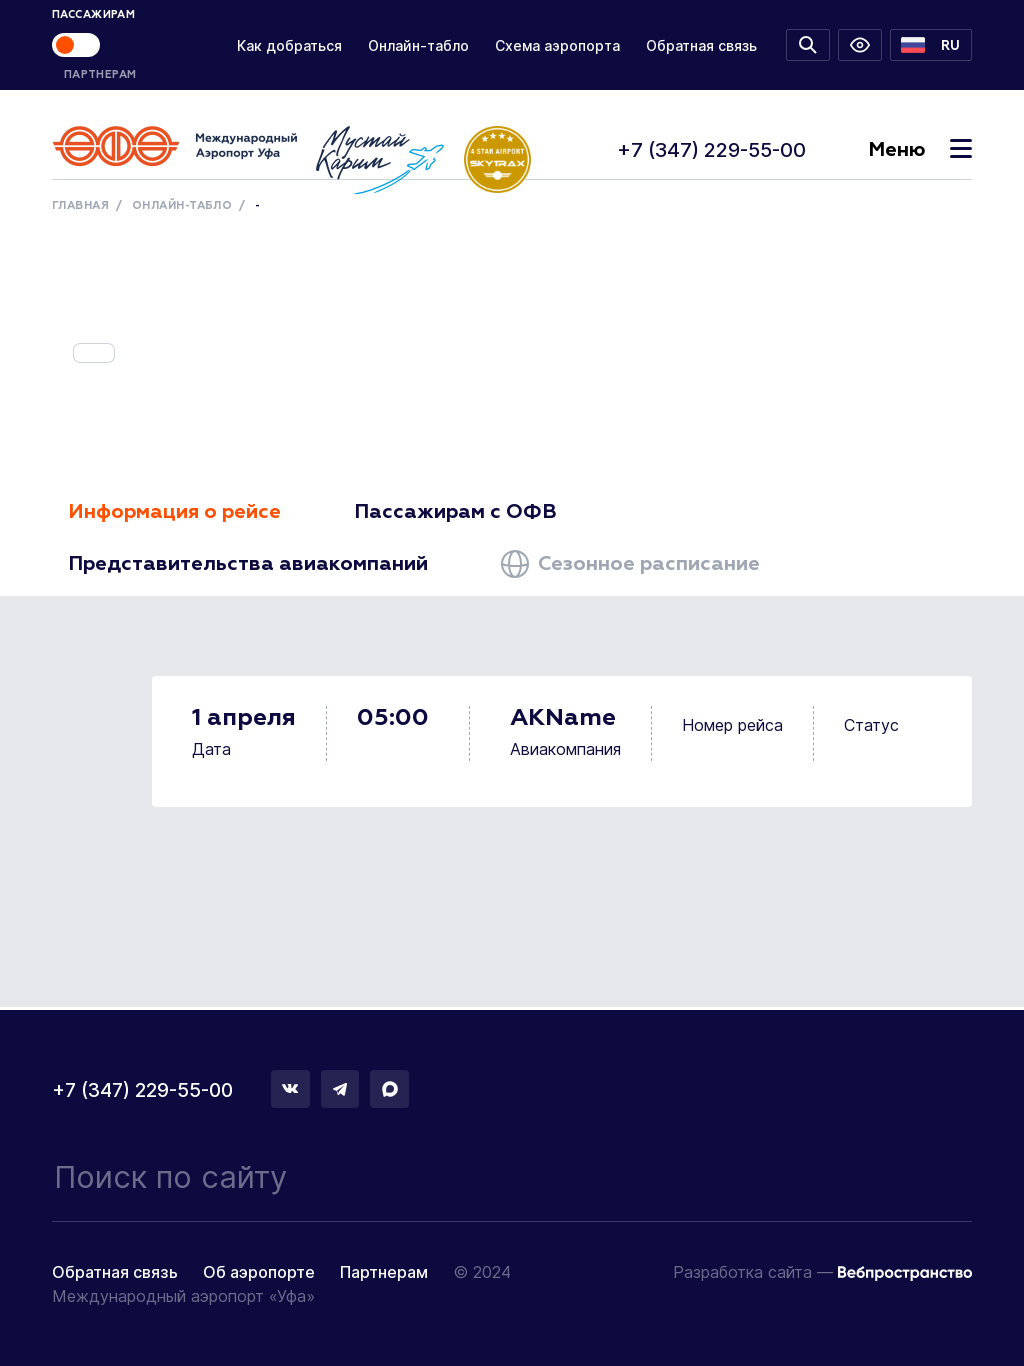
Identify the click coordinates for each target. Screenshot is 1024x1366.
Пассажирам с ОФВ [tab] (455, 512)
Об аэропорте (259, 1272)
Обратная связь (701, 45)
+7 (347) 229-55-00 (711, 150)
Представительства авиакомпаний (248, 564)
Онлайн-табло (418, 45)
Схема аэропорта (557, 45)
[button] (931, 45)
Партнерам (384, 1272)
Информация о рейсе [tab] (174, 512)
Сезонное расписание (630, 564)
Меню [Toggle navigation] (920, 150)
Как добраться (289, 45)
